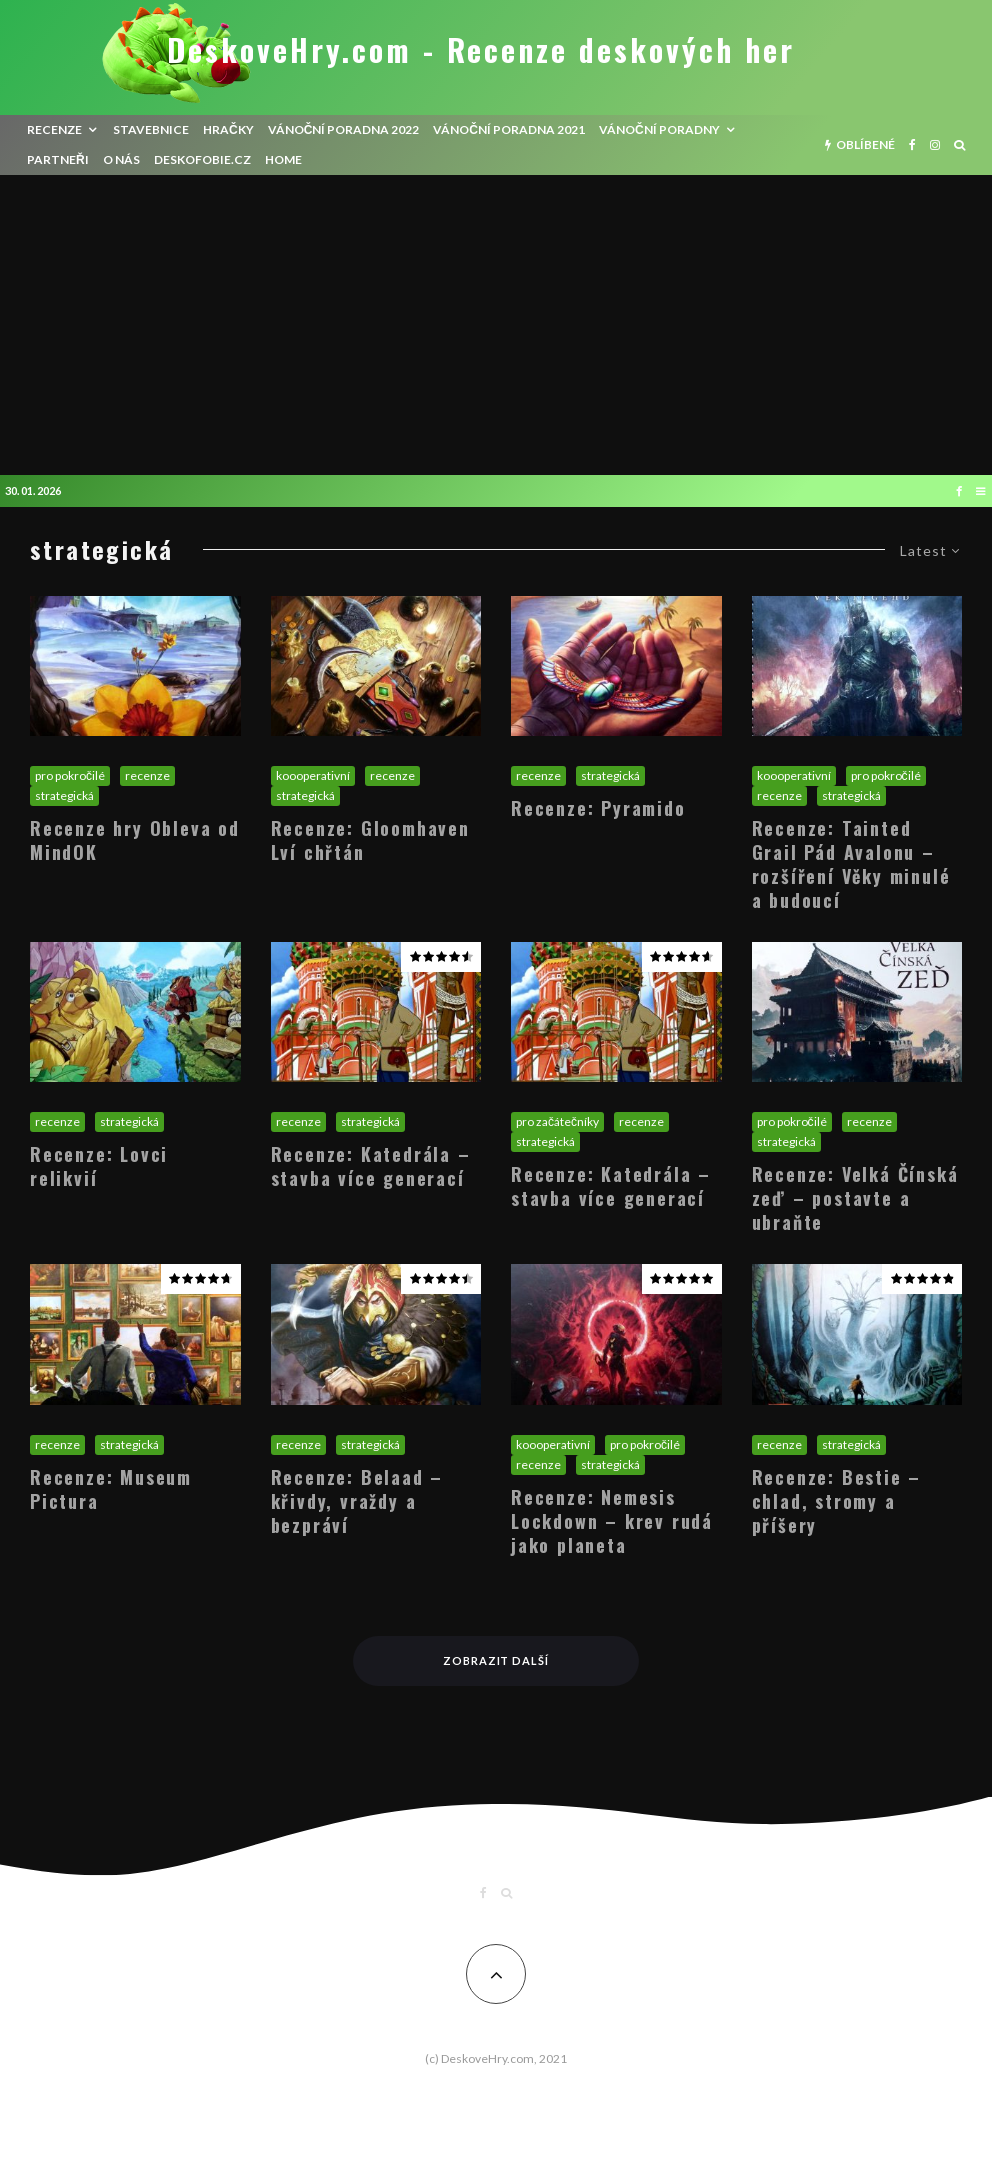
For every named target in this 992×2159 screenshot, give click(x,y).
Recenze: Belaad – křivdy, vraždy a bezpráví (357, 1501)
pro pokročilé (70, 775)
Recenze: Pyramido (598, 808)
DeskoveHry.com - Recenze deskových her (481, 50)
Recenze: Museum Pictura (111, 1489)
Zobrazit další (496, 1660)
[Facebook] (912, 145)
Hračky (228, 129)
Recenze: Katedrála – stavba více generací (371, 1166)
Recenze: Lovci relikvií (99, 1166)
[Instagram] (935, 145)
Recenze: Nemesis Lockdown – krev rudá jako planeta (612, 1521)
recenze (54, 129)
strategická (64, 795)
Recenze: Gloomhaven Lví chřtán (370, 840)
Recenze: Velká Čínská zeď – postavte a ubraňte (855, 1198)
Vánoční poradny (659, 129)
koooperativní (313, 775)
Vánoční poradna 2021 (509, 129)
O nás (121, 159)
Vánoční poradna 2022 (344, 129)
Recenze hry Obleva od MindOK (135, 840)
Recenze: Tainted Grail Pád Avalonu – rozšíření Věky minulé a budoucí (851, 864)
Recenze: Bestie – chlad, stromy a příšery (837, 1501)
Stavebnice (151, 129)
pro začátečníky (557, 1121)
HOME (283, 159)
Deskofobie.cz (202, 159)
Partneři (58, 159)
